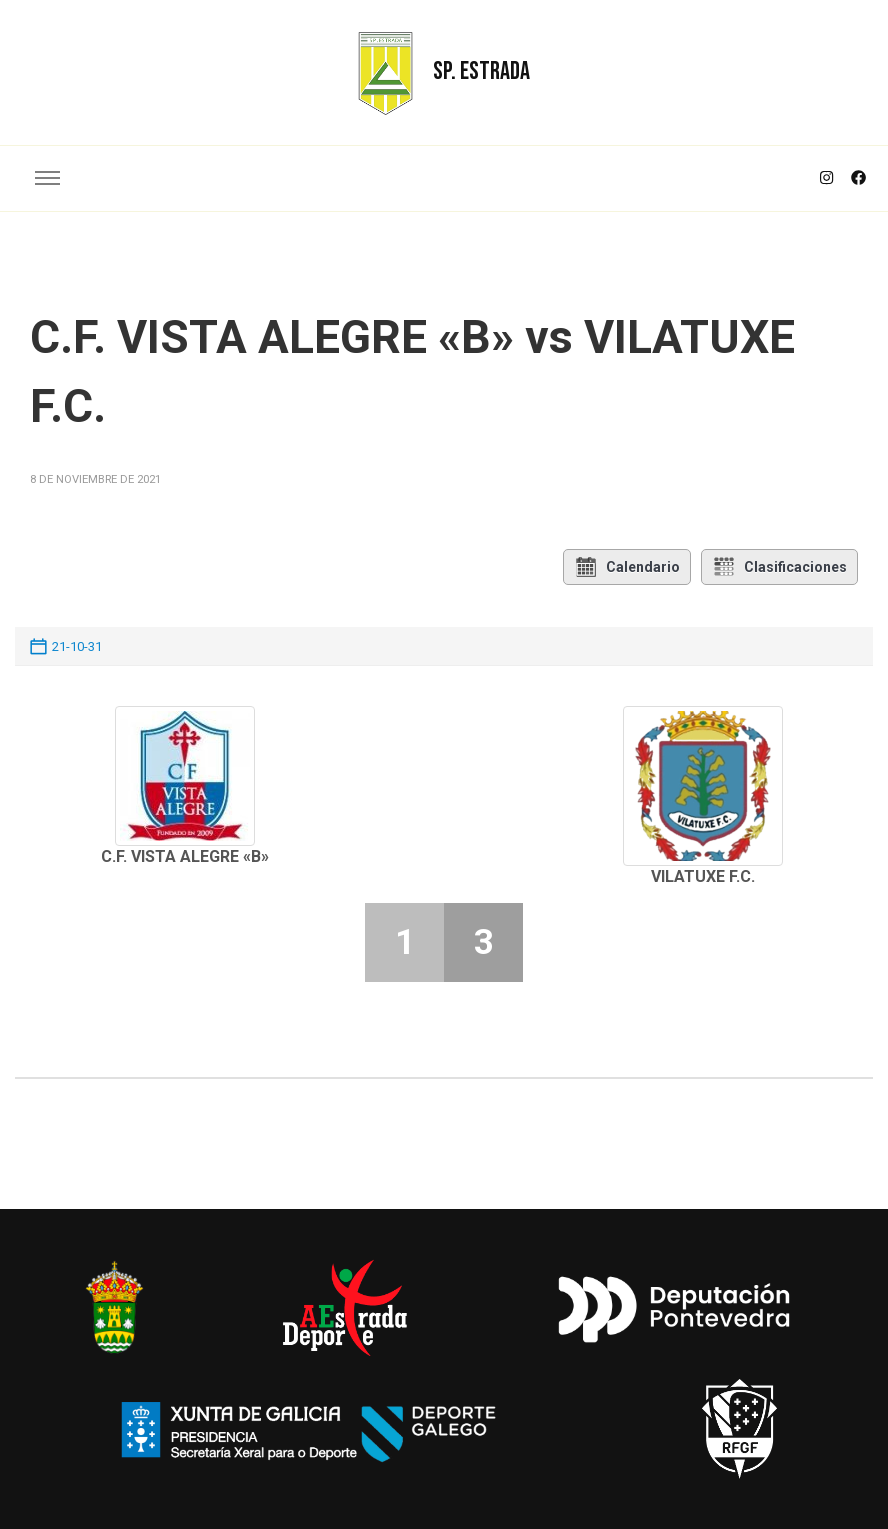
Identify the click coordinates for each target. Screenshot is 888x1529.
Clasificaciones (779, 567)
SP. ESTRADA (481, 71)
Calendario (627, 567)
